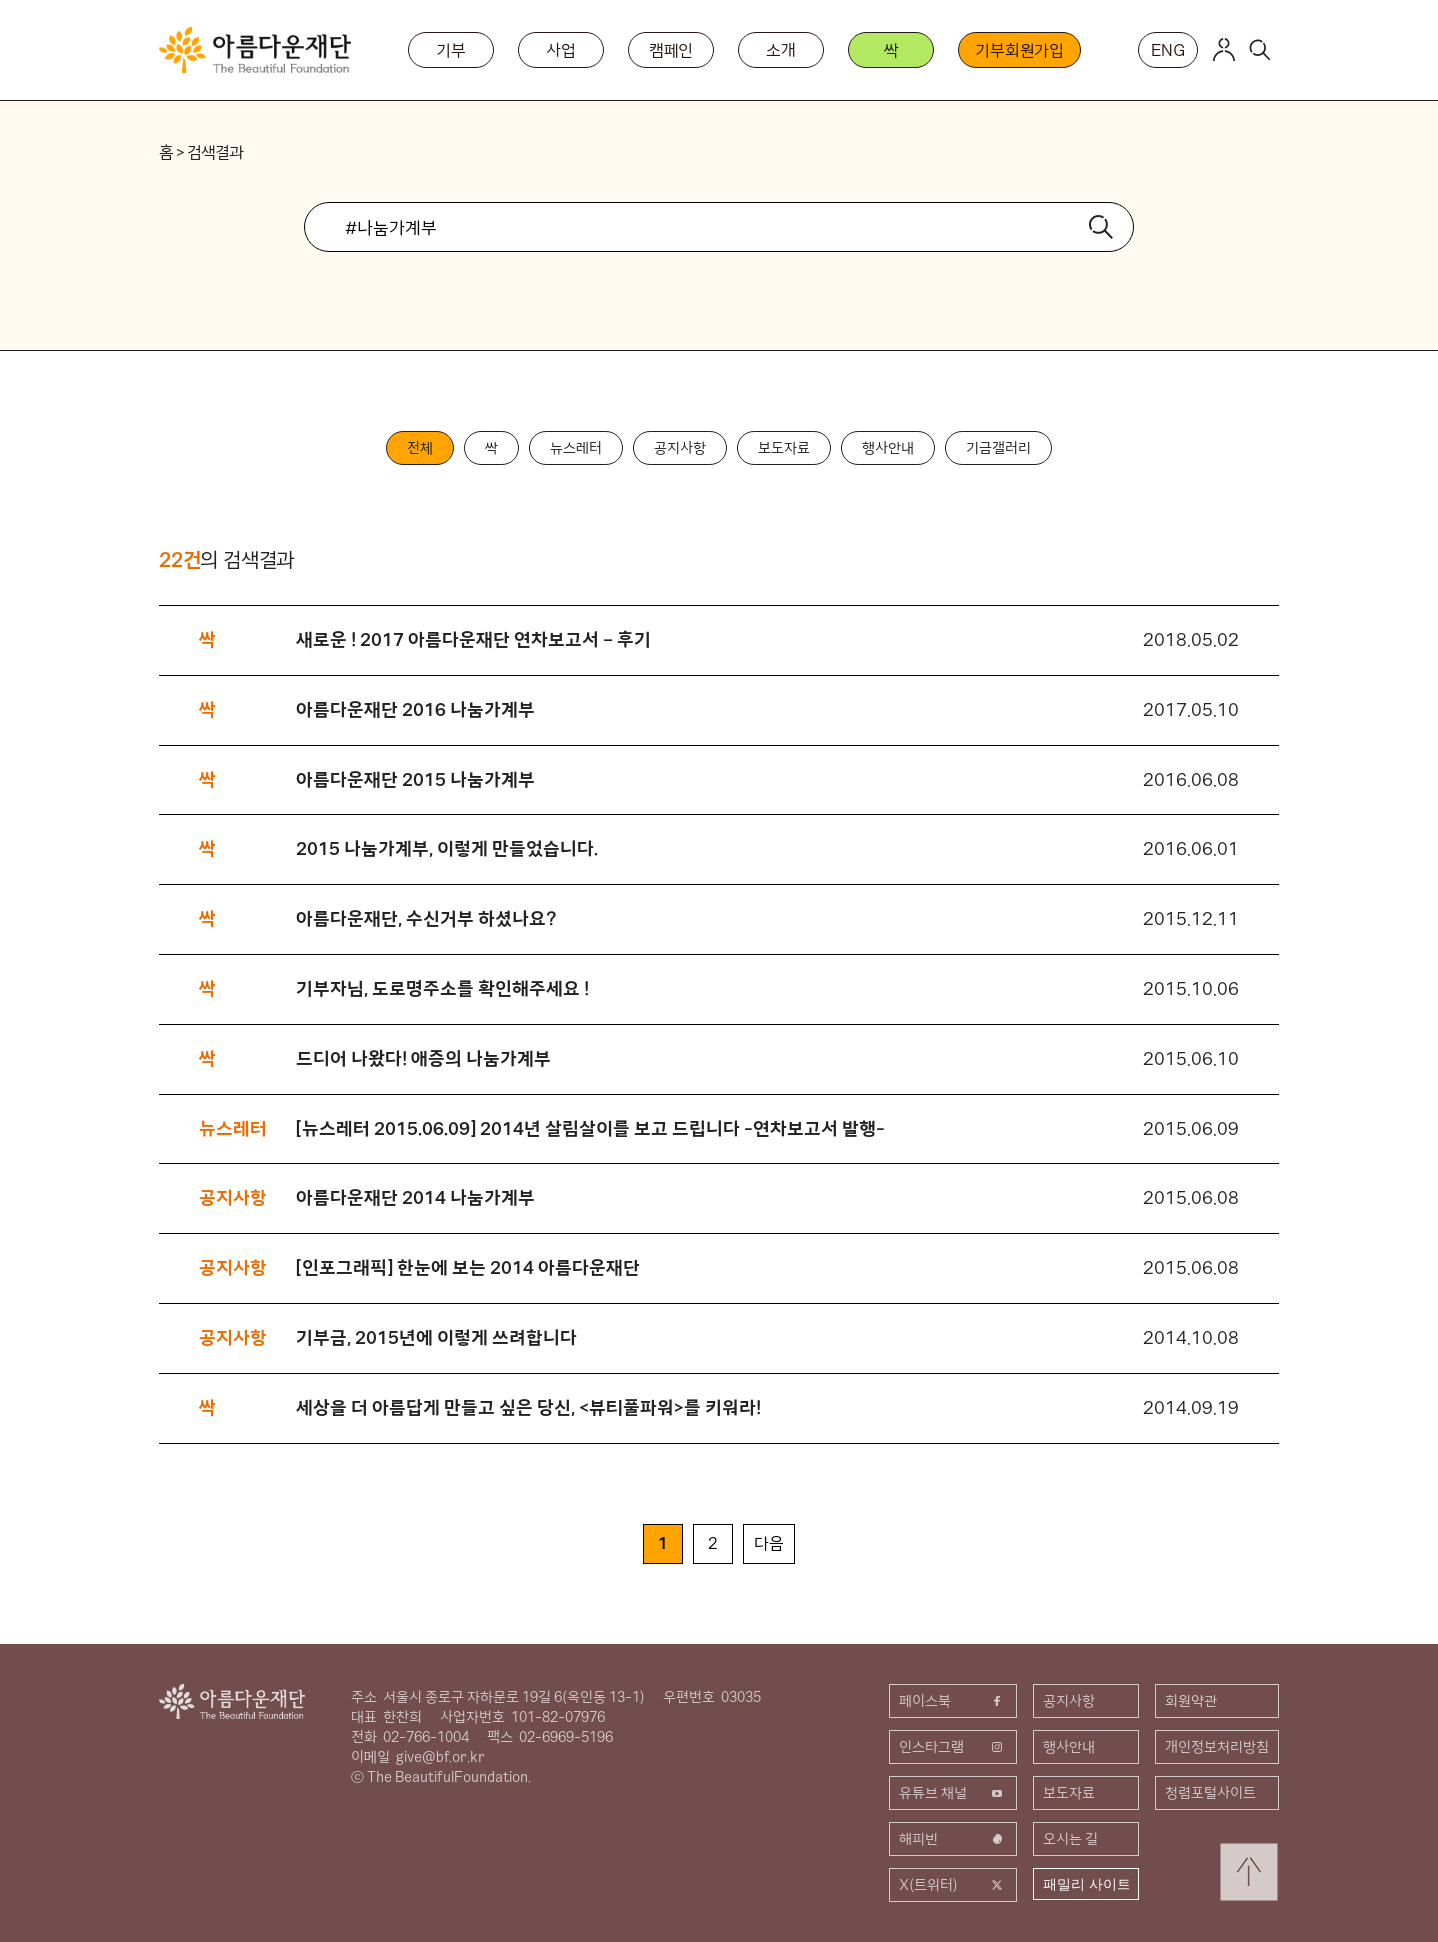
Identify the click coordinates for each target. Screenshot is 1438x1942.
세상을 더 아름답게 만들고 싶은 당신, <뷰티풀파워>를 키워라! (528, 1407)
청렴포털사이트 (1210, 1793)
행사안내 (888, 448)
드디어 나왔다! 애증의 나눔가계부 (423, 1058)
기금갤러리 (998, 448)
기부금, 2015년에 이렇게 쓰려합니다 (436, 1337)
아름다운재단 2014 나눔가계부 (415, 1197)
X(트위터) (953, 1885)
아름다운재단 (232, 1701)
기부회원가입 (1019, 50)
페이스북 (953, 1701)
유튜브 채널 (953, 1793)
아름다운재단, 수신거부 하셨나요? (426, 918)
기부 (451, 50)
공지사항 (680, 448)
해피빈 (953, 1839)
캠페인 (671, 50)
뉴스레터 (576, 448)
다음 (769, 1543)
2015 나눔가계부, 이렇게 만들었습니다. (447, 848)
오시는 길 (1070, 1839)
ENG (1168, 50)
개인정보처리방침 (1217, 1747)
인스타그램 (953, 1747)
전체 (420, 448)
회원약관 (1191, 1701)
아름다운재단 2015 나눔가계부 (415, 779)
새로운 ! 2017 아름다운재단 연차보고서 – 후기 (473, 639)
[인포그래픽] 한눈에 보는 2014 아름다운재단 (468, 1267)
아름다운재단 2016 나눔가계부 (415, 709)
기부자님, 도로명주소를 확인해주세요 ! (442, 988)
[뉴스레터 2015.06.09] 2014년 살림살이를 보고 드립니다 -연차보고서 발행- (590, 1128)
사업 (561, 50)
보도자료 (784, 448)
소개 (781, 50)
